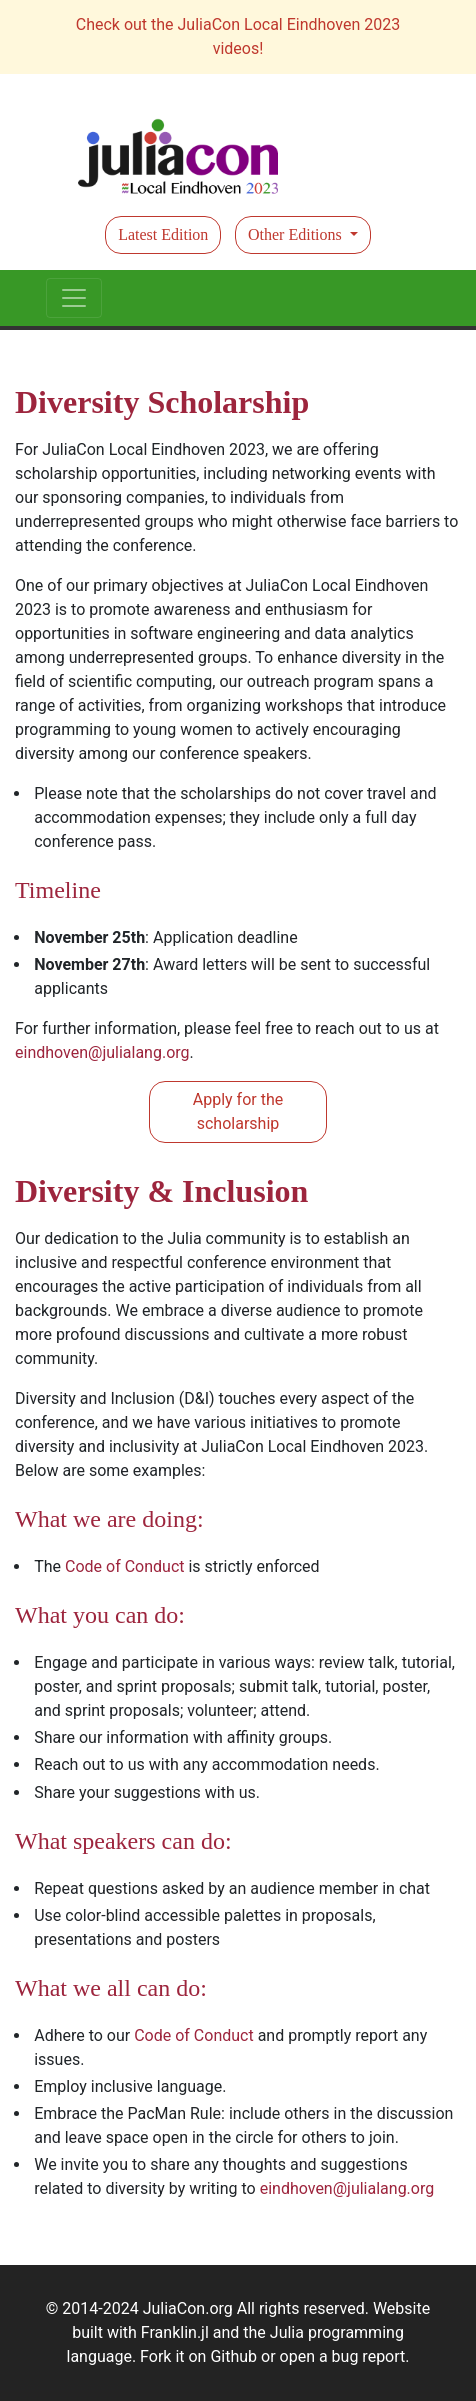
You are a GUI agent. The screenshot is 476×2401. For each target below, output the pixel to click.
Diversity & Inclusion (161, 1191)
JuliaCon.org (188, 2308)
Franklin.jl (175, 2332)
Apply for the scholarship (238, 1111)
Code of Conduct (125, 1566)
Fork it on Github (198, 2356)
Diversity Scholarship (162, 402)
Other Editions (297, 234)
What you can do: (100, 1615)
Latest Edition (163, 234)
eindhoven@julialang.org (102, 1052)
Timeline (58, 890)
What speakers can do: (123, 1841)
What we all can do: (111, 1988)
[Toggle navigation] (74, 298)
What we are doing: (109, 1519)
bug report (369, 2356)
